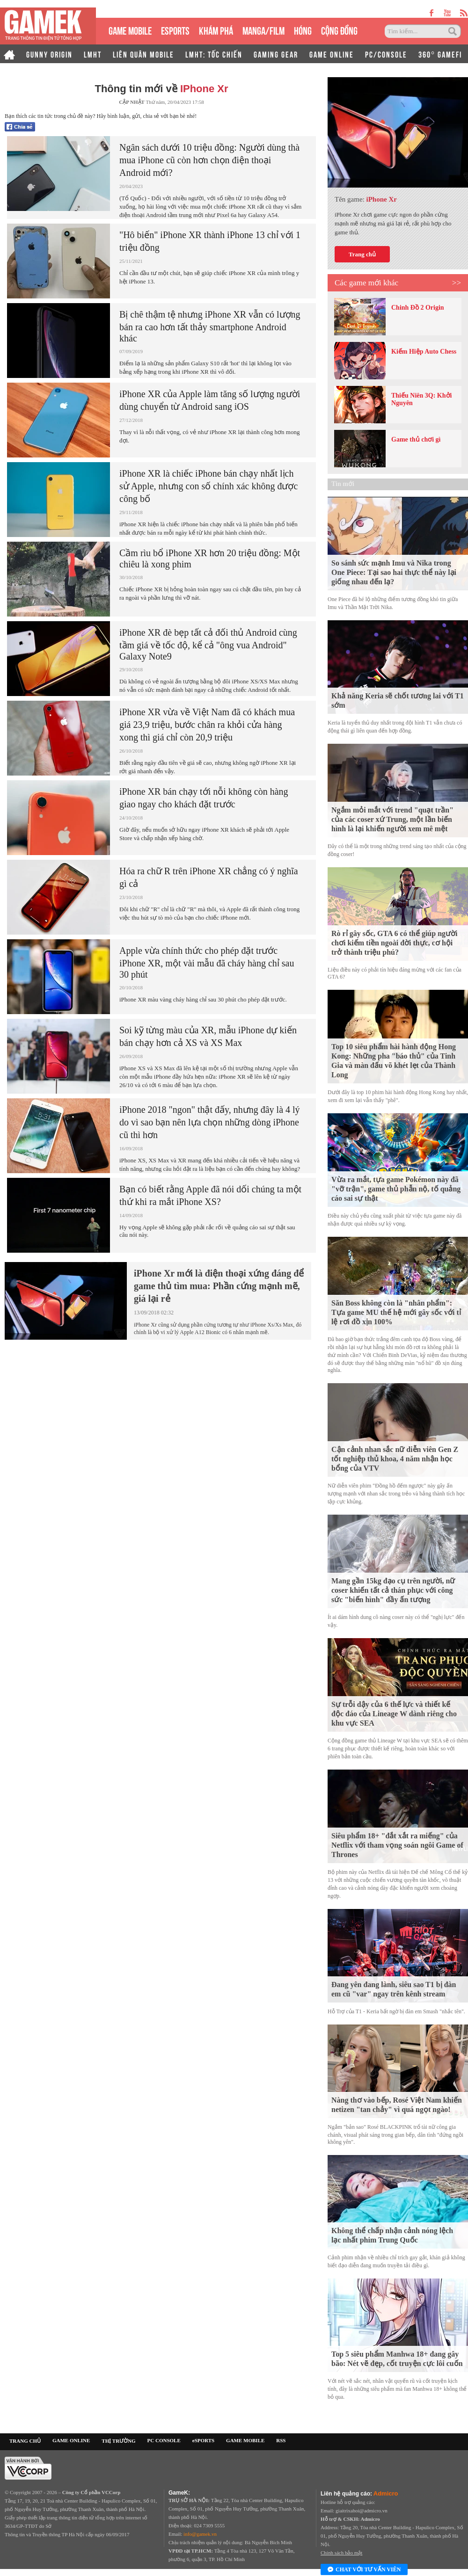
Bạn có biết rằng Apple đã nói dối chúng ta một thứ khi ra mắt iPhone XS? (210, 1195)
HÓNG (303, 29)
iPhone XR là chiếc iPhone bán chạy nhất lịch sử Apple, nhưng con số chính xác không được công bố (208, 486)
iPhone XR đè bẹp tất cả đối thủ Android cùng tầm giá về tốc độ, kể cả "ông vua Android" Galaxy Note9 (208, 644)
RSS (280, 2440)
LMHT (93, 54)
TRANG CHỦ (25, 2441)
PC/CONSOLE (386, 54)
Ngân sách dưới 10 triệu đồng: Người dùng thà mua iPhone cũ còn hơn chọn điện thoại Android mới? (209, 160)
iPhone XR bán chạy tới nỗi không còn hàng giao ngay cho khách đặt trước (203, 797)
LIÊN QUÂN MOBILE (143, 54)
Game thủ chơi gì (416, 439)
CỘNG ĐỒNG (339, 29)
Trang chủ (362, 254)
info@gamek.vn (200, 2534)
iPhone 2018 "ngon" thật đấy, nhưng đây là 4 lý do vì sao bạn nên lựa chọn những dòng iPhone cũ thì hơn (209, 1122)
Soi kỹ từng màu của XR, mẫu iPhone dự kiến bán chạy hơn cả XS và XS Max (208, 1036)
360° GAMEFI (440, 54)
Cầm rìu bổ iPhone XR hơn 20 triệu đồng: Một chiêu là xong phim (209, 558)
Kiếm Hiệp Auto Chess (423, 351)
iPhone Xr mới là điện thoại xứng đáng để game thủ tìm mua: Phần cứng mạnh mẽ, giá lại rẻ (219, 1286)
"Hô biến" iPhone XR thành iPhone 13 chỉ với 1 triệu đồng (209, 241)
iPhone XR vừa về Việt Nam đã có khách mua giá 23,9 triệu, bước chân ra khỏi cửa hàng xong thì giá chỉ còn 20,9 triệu (207, 724)
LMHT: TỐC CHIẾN (213, 54)
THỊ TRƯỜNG (118, 2441)
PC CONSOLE (164, 2440)
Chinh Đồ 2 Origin (417, 307)
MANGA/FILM (263, 29)
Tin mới (342, 483)
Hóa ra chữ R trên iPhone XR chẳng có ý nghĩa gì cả (208, 877)
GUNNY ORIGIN (49, 54)
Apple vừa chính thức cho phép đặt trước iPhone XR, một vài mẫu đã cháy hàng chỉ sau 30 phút (206, 962)
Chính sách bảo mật (341, 2552)
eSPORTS (175, 29)
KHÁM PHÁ (216, 29)
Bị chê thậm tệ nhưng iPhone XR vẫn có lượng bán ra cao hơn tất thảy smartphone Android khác (209, 326)
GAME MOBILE (130, 29)
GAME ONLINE (331, 54)
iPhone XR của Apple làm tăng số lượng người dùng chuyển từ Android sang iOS (209, 400)
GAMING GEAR (276, 54)
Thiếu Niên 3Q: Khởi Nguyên (421, 399)
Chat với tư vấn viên (364, 2570)
